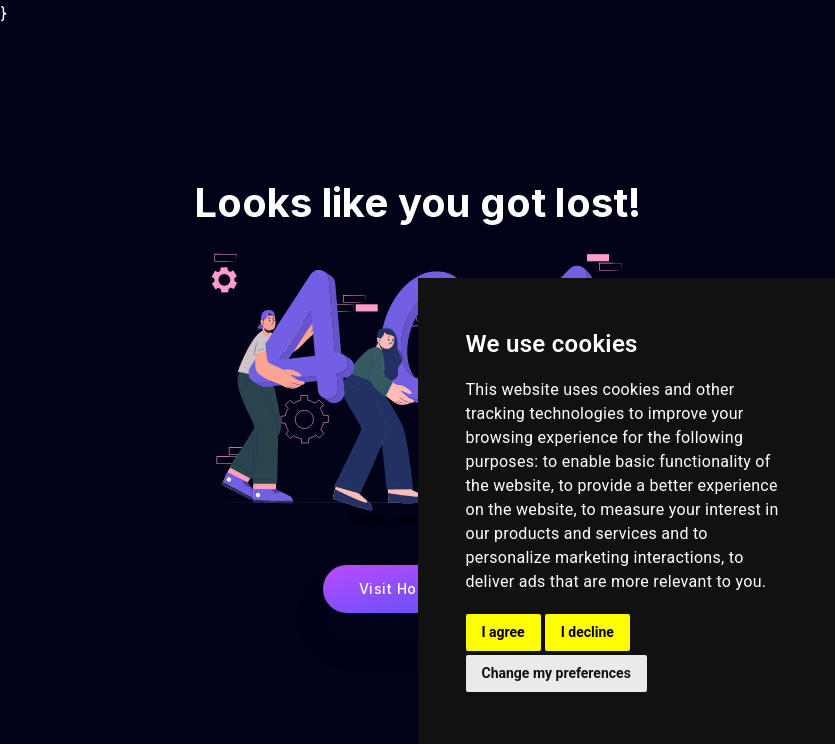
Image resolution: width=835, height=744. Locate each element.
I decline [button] (587, 632)
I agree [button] (503, 632)
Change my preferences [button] (556, 673)
